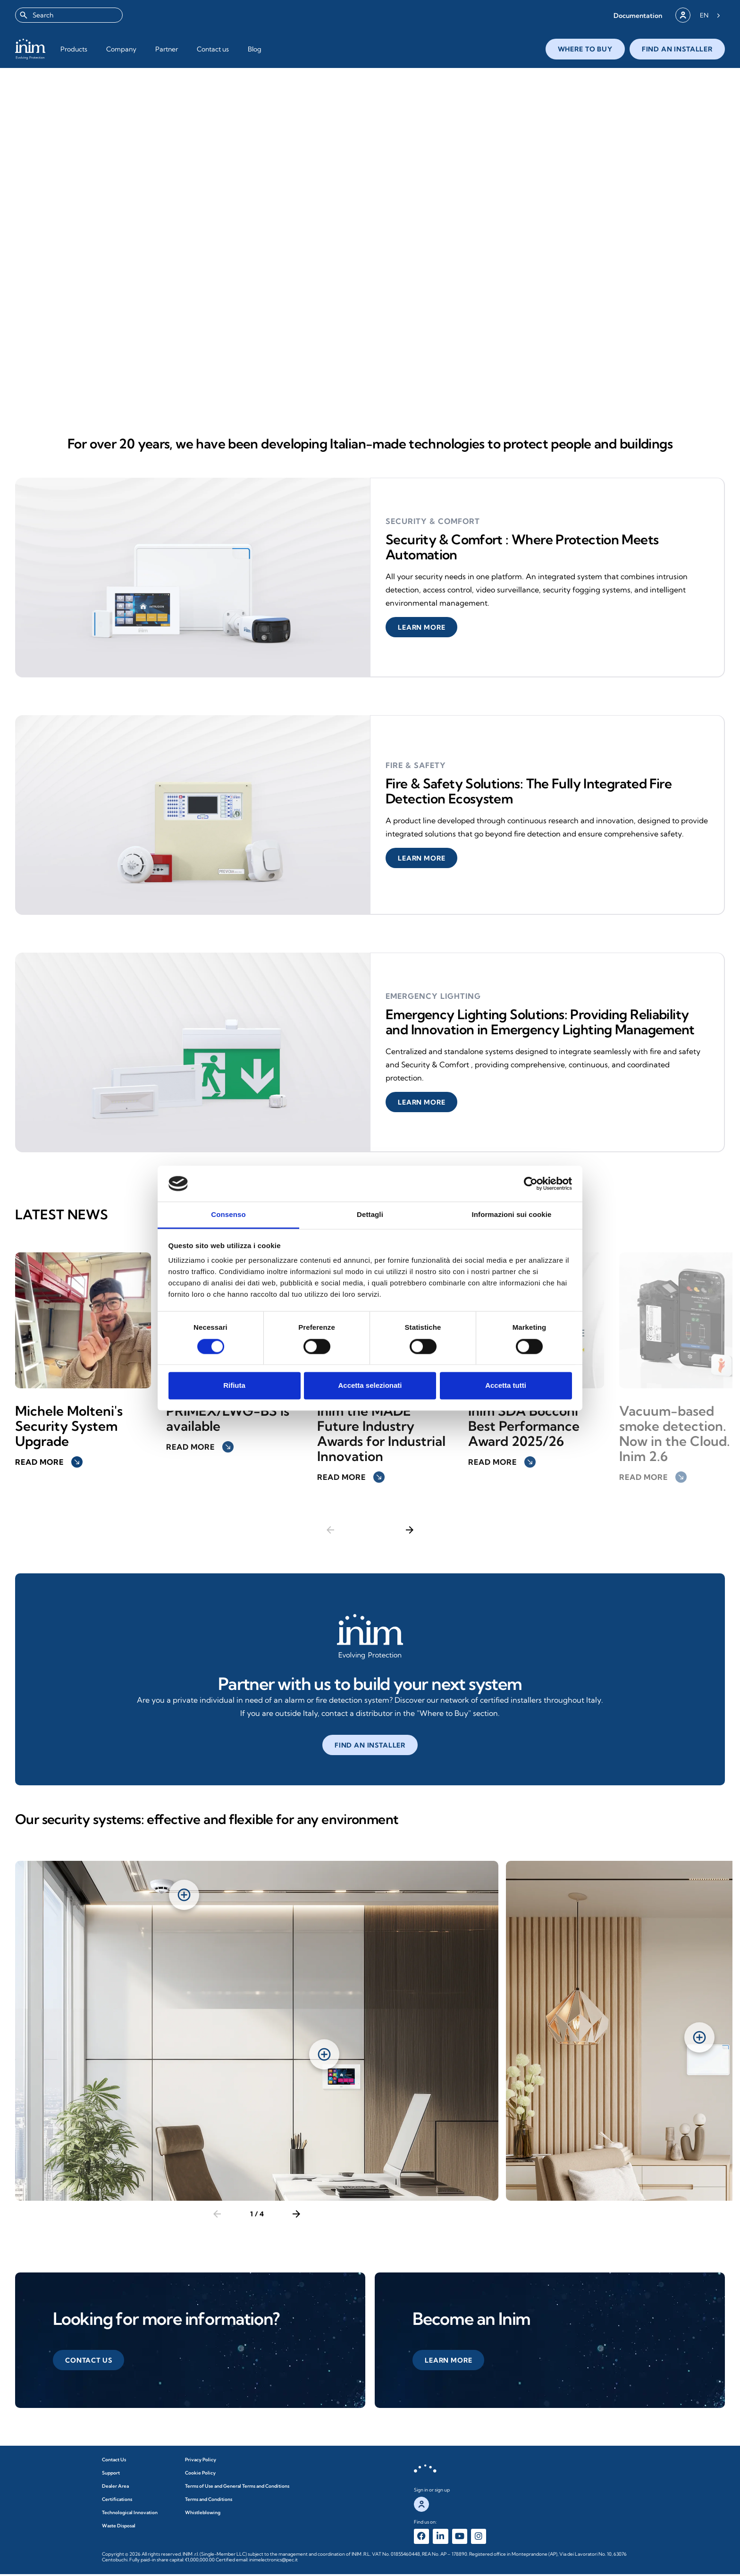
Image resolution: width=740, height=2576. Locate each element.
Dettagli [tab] (370, 1215)
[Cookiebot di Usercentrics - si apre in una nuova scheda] (530, 1183)
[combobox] (69, 15)
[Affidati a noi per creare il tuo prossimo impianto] (370, 1637)
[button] (638, 15)
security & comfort (432, 521)
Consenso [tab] (228, 1215)
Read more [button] (49, 1462)
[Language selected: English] (710, 15)
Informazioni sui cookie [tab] (512, 1215)
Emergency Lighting (432, 996)
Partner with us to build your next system (370, 1683)
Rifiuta (234, 1386)
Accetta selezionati (370, 1386)
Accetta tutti (505, 1386)
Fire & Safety (415, 765)
